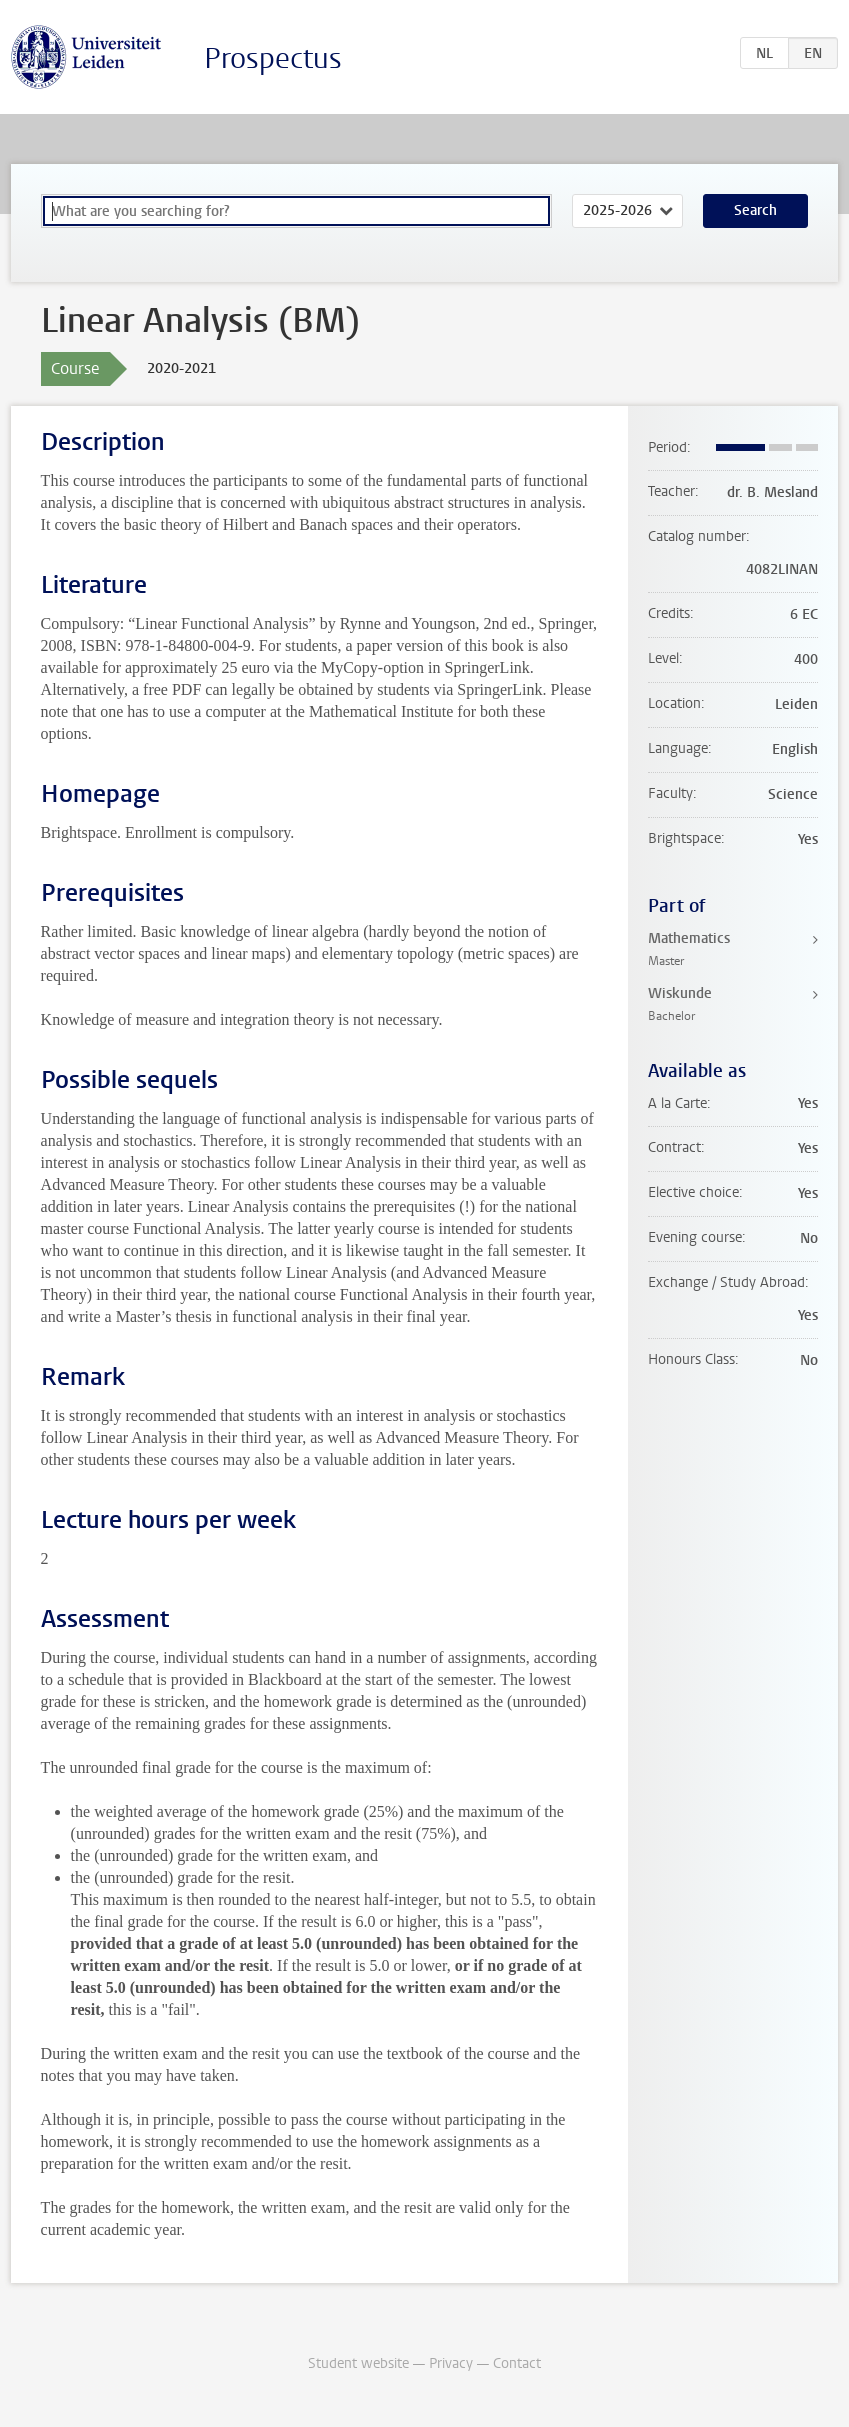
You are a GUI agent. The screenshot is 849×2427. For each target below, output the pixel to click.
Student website (358, 2363)
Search (755, 210)
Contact (517, 2363)
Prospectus (273, 58)
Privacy (451, 2363)
